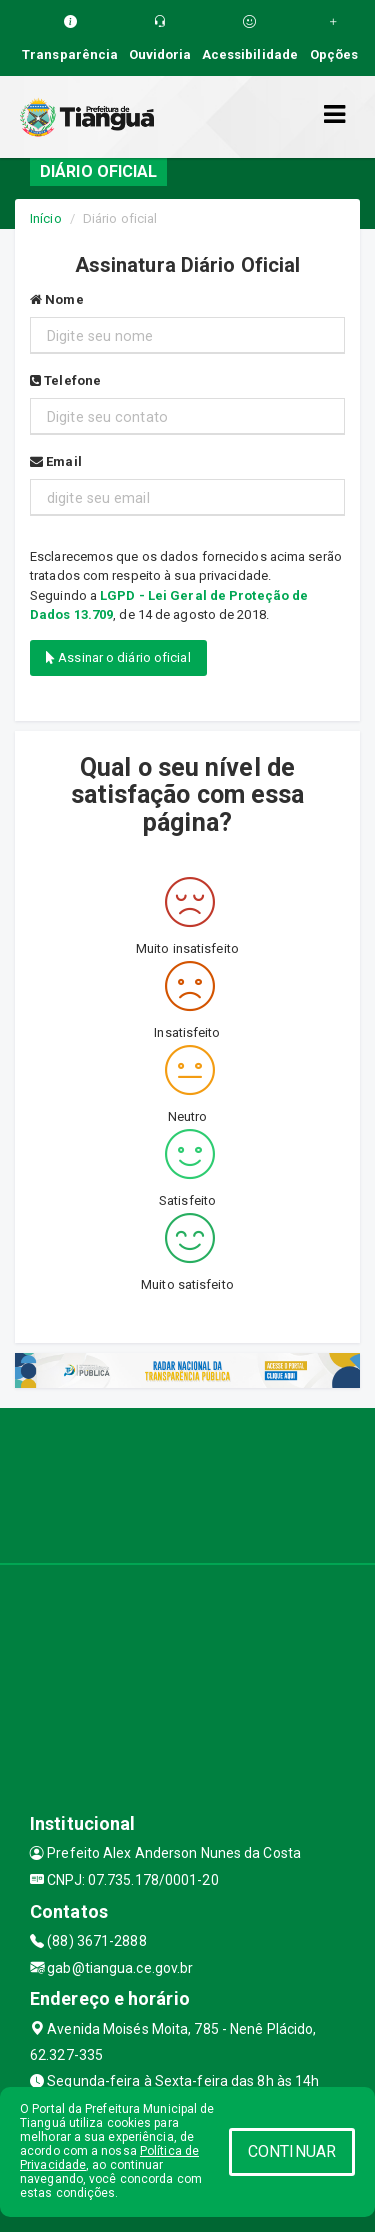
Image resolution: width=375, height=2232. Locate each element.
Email (56, 461)
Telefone (65, 380)
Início (46, 218)
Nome (57, 299)
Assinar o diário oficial (118, 657)
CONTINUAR (292, 2151)
